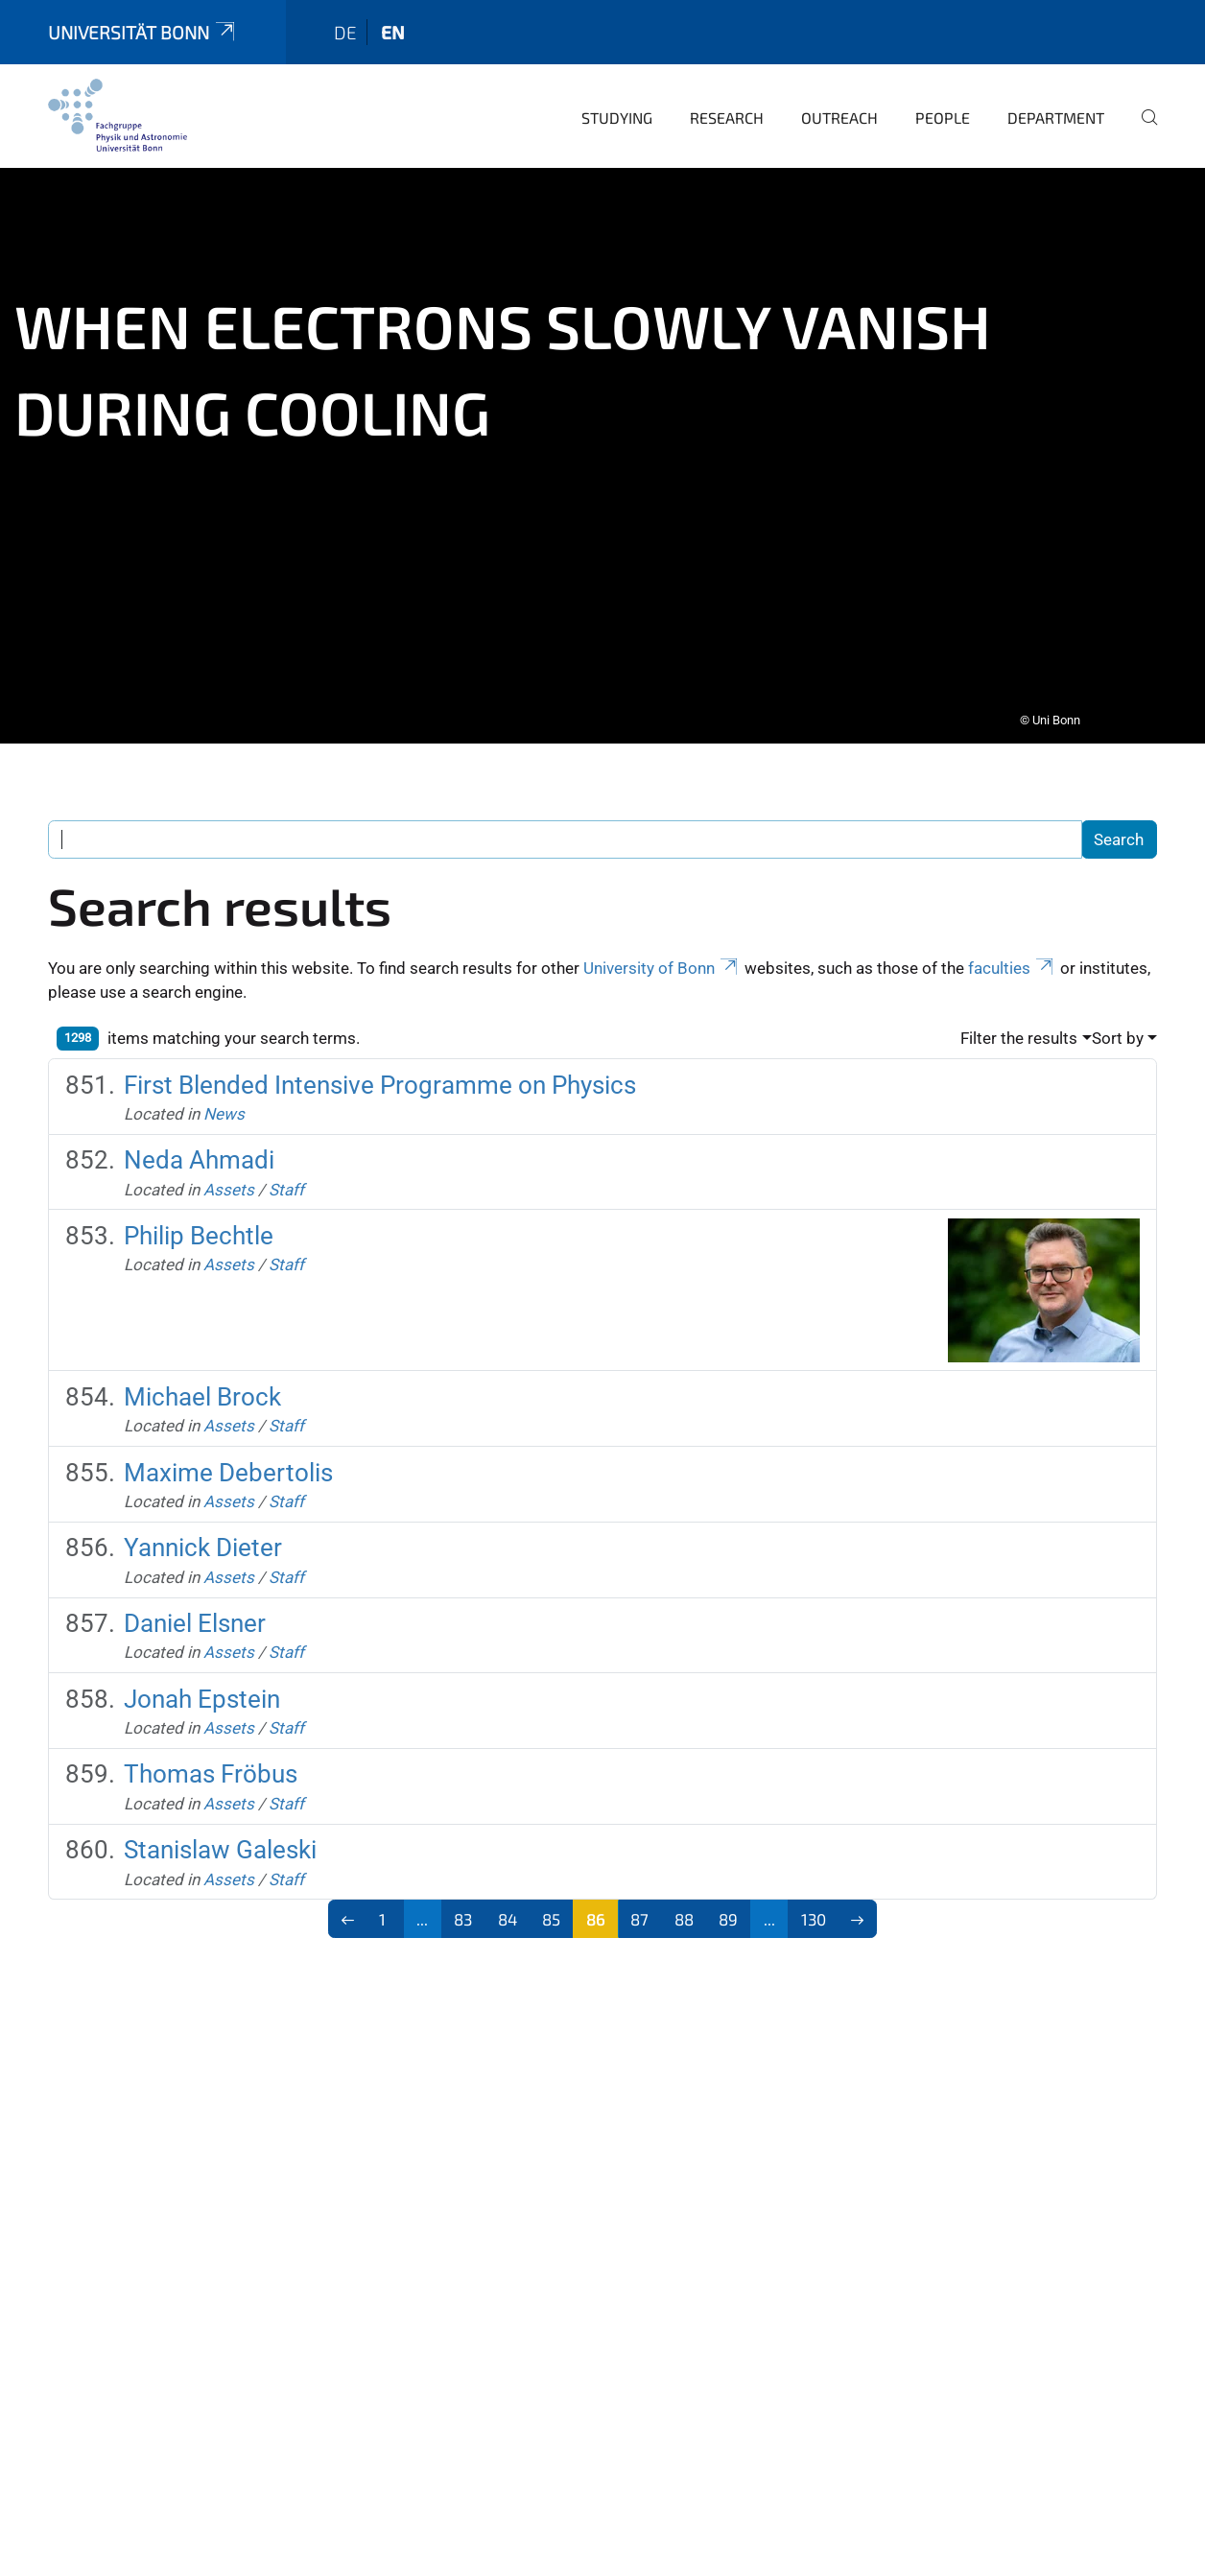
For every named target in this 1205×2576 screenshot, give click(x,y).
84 (507, 1905)
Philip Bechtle (198, 1222)
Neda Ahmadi (199, 1146)
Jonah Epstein (202, 1685)
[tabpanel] (602, 442)
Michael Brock (202, 1383)
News (224, 1100)
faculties (1012, 954)
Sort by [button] (1118, 1024)
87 (639, 1905)
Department (1055, 104)
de (345, 19)
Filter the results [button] (1018, 1024)
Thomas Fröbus (210, 1760)
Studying (616, 104)
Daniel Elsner (195, 1609)
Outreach (839, 104)
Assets (228, 1176)
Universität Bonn (143, 19)
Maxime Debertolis (228, 1459)
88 (684, 1905)
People (942, 104)
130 (813, 1905)
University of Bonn (662, 954)
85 (551, 1905)
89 (728, 1905)
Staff (286, 1176)
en (393, 19)
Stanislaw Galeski (220, 1836)
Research (727, 104)
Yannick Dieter (203, 1534)
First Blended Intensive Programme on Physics (380, 1071)
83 (463, 1905)
